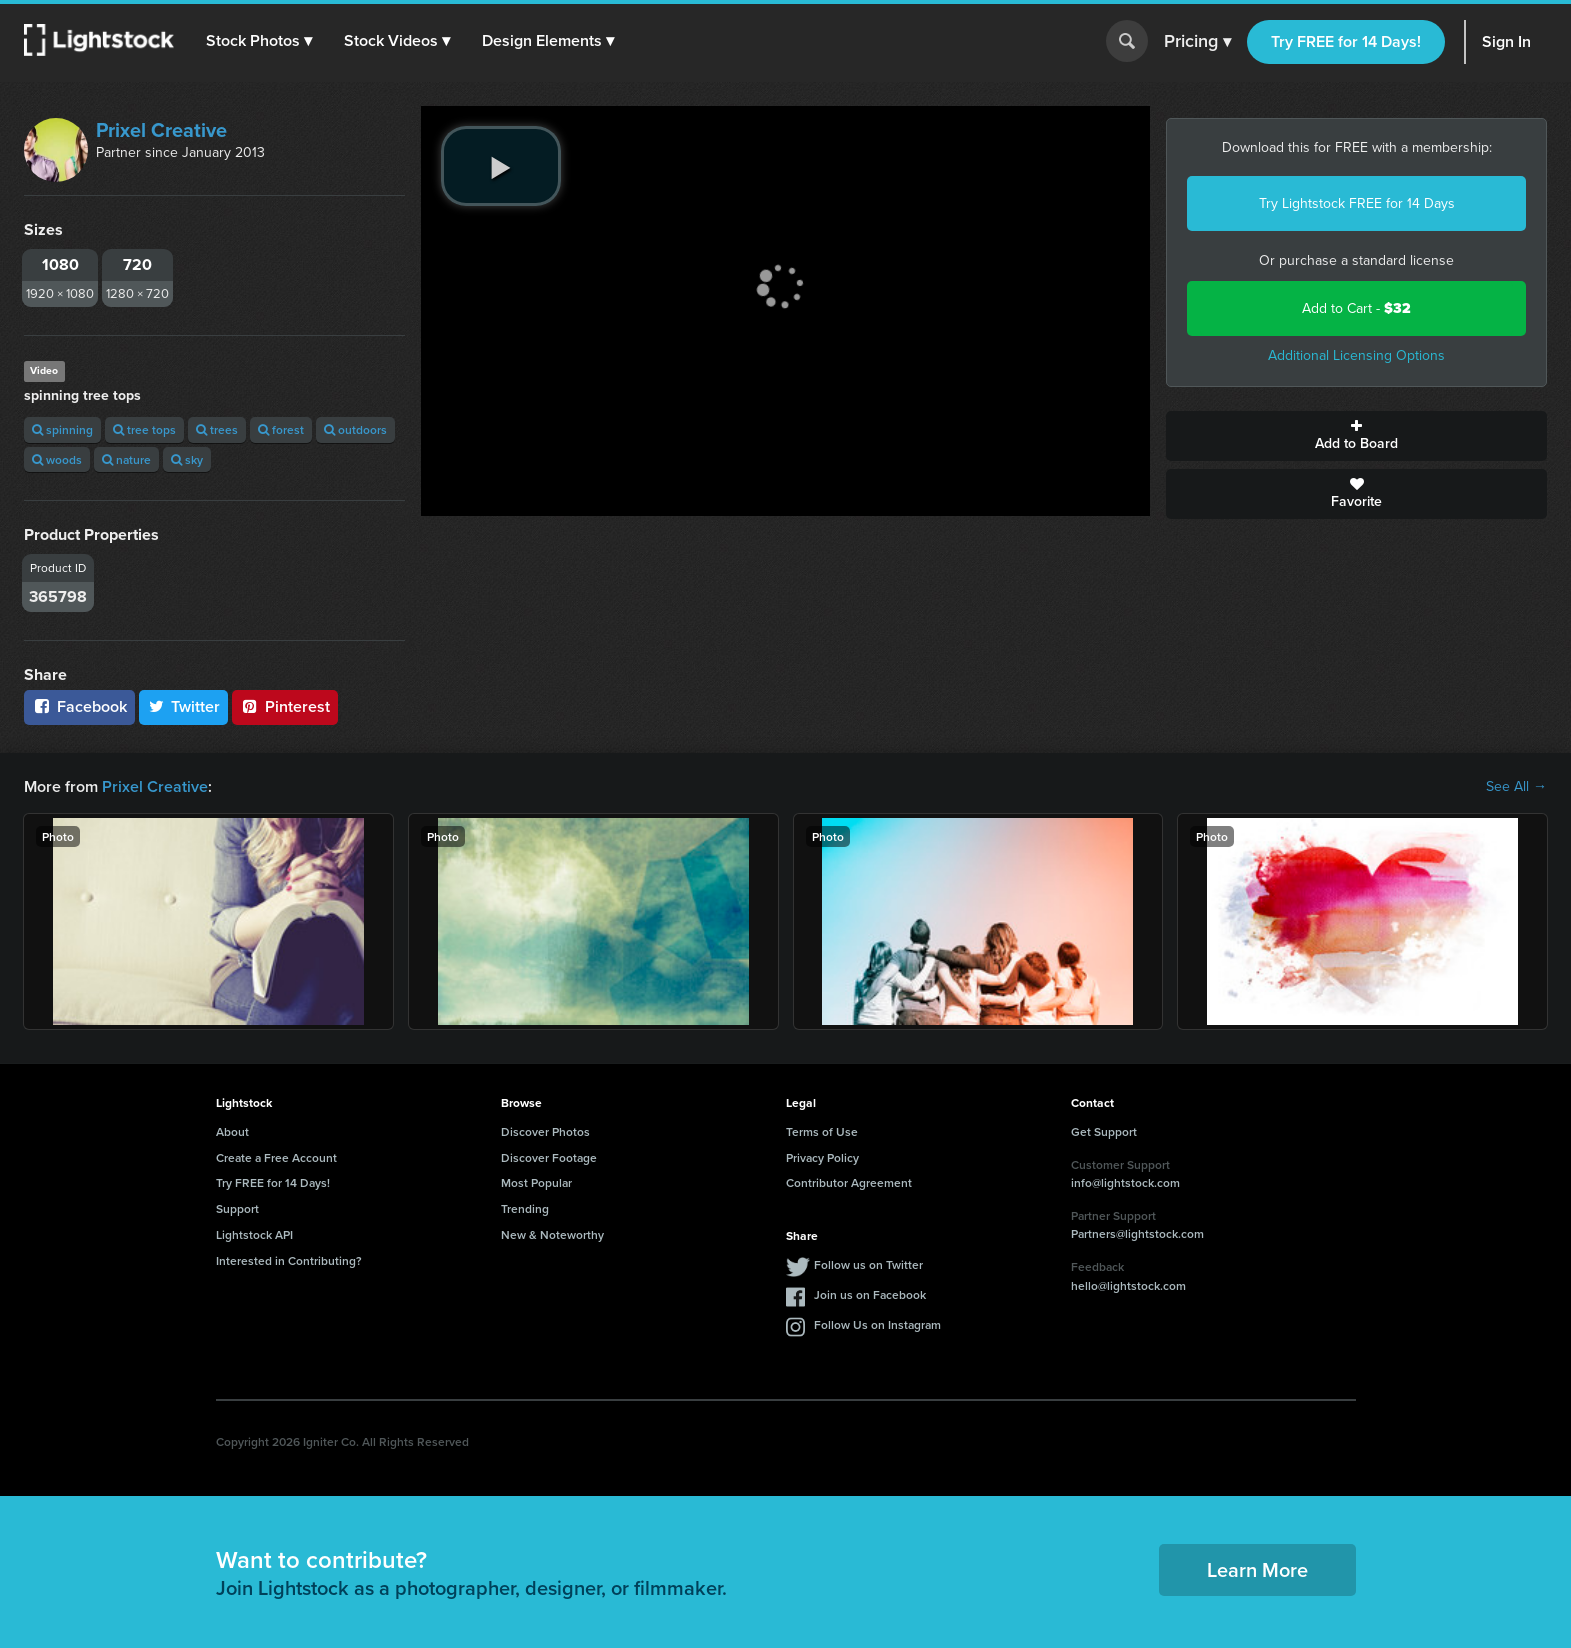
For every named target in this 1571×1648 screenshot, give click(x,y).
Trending (525, 1208)
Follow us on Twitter (868, 1264)
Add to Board (1356, 436)
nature (126, 459)
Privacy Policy (822, 1157)
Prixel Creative (161, 130)
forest (281, 429)
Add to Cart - (1356, 308)
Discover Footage (549, 1157)
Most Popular (536, 1182)
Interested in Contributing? (289, 1260)
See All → (1516, 787)
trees (217, 429)
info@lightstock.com (1125, 1182)
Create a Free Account (276, 1157)
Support (237, 1208)
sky (187, 459)
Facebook (79, 706)
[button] (259, 41)
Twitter (184, 706)
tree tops (144, 429)
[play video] (501, 166)
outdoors (355, 429)
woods (57, 459)
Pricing (1197, 42)
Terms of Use (822, 1131)
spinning (62, 429)
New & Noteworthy (552, 1234)
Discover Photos (545, 1131)
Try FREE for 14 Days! (1346, 41)
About (232, 1131)
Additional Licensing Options (1356, 355)
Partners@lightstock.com (1137, 1233)
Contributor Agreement (849, 1182)
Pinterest (285, 706)
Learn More (1257, 1569)
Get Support (1104, 1131)
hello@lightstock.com (1128, 1285)
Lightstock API (254, 1234)
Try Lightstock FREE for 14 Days (1357, 203)
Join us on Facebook (870, 1294)
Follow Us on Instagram (877, 1324)
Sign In (1506, 41)
